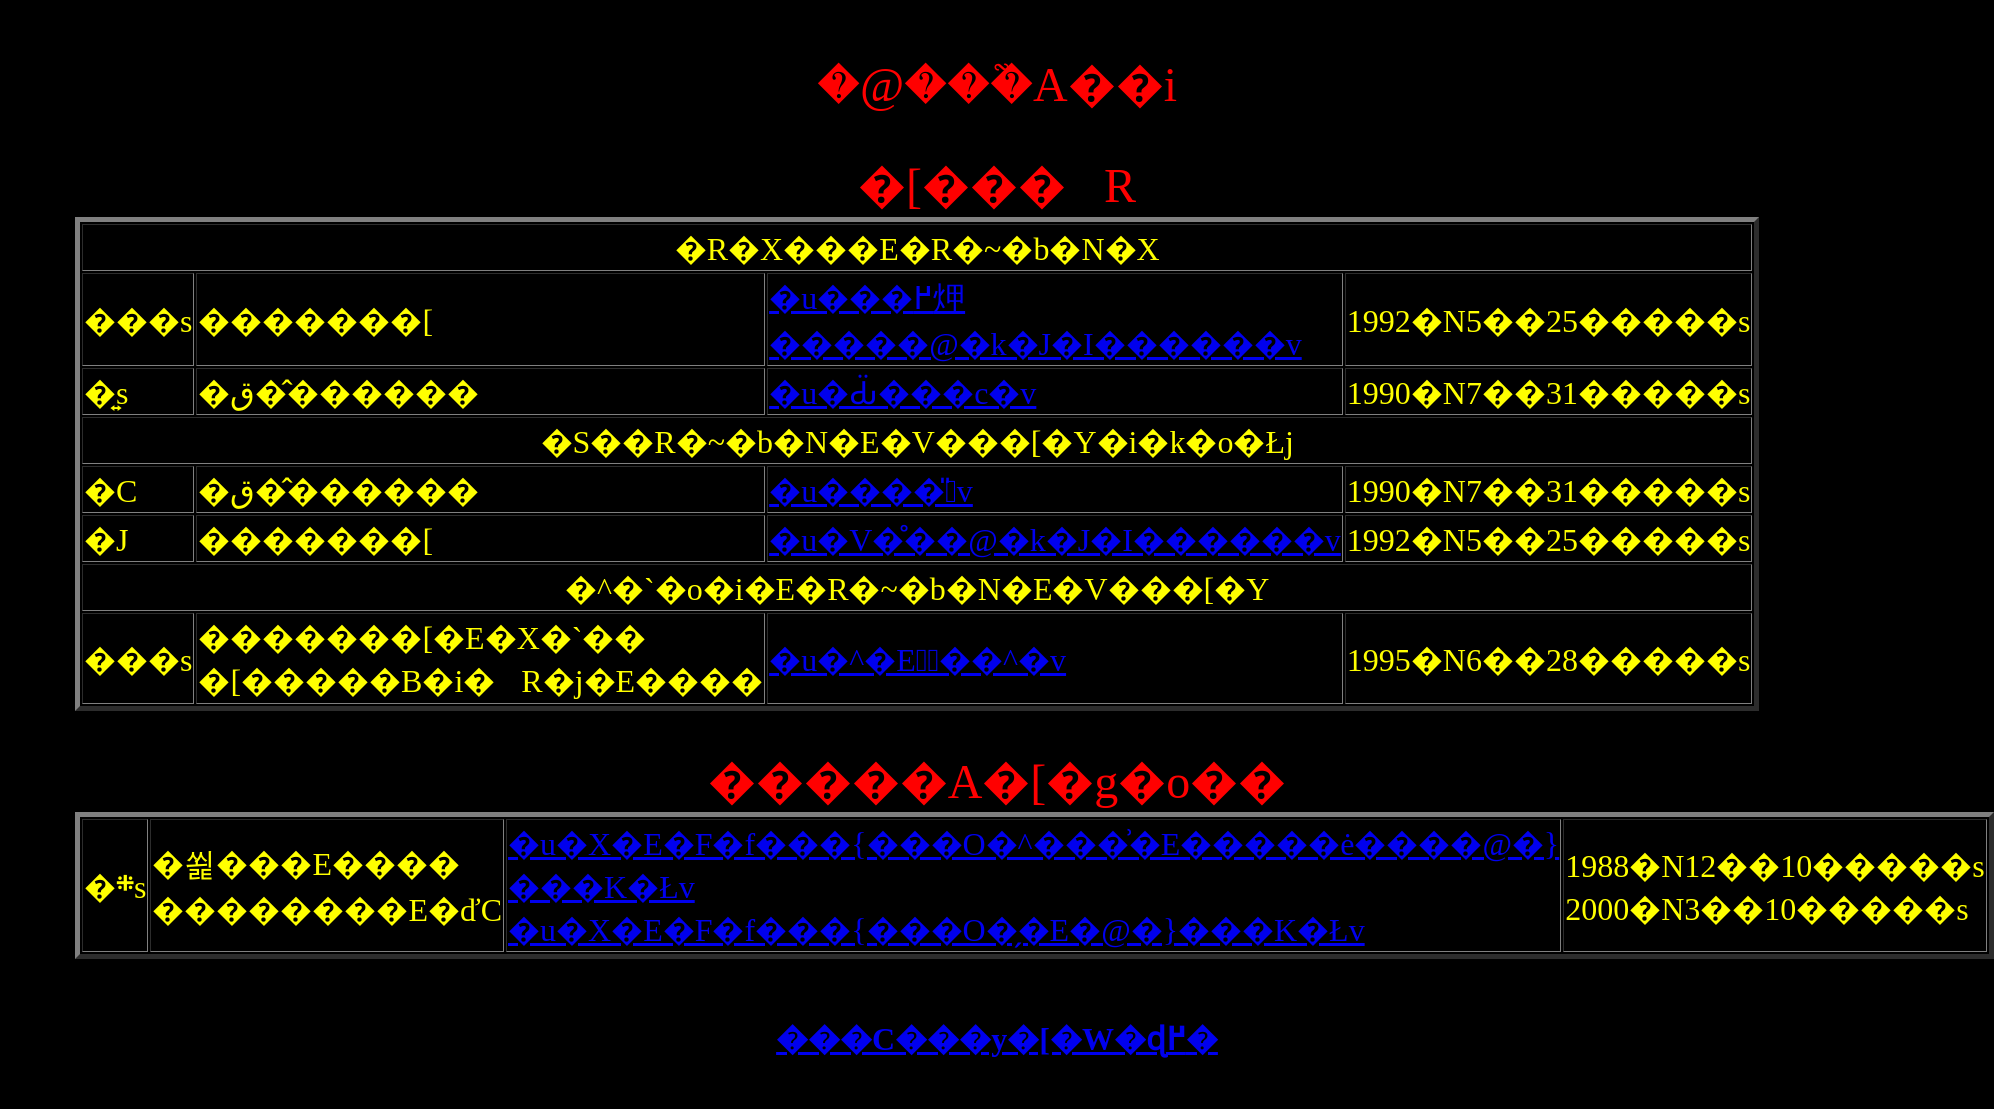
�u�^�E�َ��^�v (917, 660)
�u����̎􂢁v (871, 491)
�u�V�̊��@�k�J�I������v (1055, 540)
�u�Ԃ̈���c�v (902, 393)
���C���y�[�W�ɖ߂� (997, 1039)
